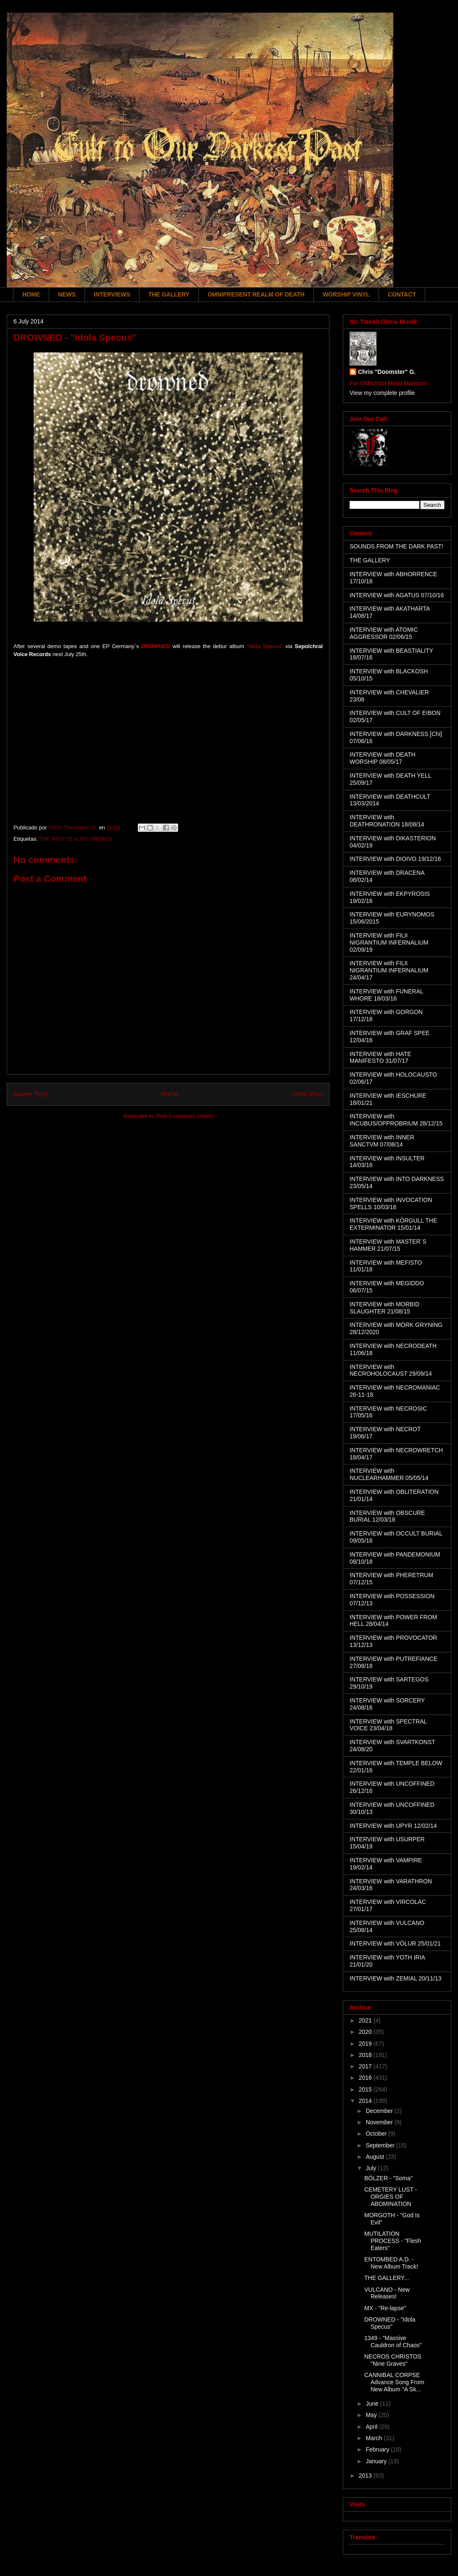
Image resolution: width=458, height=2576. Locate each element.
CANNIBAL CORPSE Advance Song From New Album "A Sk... (394, 2382)
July (372, 2168)
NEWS (67, 294)
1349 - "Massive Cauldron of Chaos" (393, 2341)
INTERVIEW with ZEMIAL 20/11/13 (396, 1978)
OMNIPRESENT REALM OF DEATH (256, 294)
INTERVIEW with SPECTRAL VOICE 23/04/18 (388, 1725)
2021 (366, 2020)
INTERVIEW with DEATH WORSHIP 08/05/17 (383, 758)
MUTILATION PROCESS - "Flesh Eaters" (392, 2240)
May (372, 2415)
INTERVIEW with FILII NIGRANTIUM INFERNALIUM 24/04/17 (389, 970)
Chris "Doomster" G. (387, 371)
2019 (366, 2043)
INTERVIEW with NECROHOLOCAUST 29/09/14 (391, 1370)
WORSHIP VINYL (346, 294)
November (380, 2122)
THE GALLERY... (386, 2277)
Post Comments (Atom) (184, 1116)
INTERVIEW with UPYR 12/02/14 (393, 1825)
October (377, 2133)
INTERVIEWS (112, 294)
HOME (31, 294)
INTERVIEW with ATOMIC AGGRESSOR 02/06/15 (384, 633)
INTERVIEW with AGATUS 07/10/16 (397, 595)
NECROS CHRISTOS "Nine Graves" (392, 2360)
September (381, 2145)
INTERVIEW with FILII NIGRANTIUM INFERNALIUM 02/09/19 (389, 942)
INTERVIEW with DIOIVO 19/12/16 (395, 858)
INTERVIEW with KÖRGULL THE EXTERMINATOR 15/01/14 (393, 1224)
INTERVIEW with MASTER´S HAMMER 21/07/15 (388, 1245)
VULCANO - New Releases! (387, 2293)
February (378, 2449)
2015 (366, 2089)
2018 (366, 2055)
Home (170, 1094)
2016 (366, 2077)
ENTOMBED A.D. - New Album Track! (391, 2263)
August (375, 2156)
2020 (366, 2031)
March (375, 2438)
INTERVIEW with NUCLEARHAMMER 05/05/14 (389, 1474)
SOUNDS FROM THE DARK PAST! (396, 546)
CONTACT (402, 294)
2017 (366, 2066)
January (377, 2461)
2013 (366, 2475)
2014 (366, 2100)
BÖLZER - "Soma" (388, 2178)
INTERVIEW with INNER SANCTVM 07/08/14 (382, 1141)
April (372, 2426)
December (380, 2110)
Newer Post (30, 1094)
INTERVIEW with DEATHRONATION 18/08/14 (387, 821)
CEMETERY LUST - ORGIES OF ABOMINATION (390, 2196)
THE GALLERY (169, 294)
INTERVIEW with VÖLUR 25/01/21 (395, 1943)
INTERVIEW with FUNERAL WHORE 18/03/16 (386, 995)
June (373, 2403)
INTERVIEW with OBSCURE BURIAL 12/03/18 (387, 1516)
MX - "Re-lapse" (385, 2308)
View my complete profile (382, 392)
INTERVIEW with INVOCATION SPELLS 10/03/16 (391, 1203)
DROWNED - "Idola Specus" (390, 2323)
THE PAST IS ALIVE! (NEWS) (75, 839)
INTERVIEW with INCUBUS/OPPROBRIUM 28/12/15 (396, 1120)
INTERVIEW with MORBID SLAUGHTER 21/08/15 (384, 1308)
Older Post (307, 1094)
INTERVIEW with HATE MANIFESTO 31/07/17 (380, 1057)
